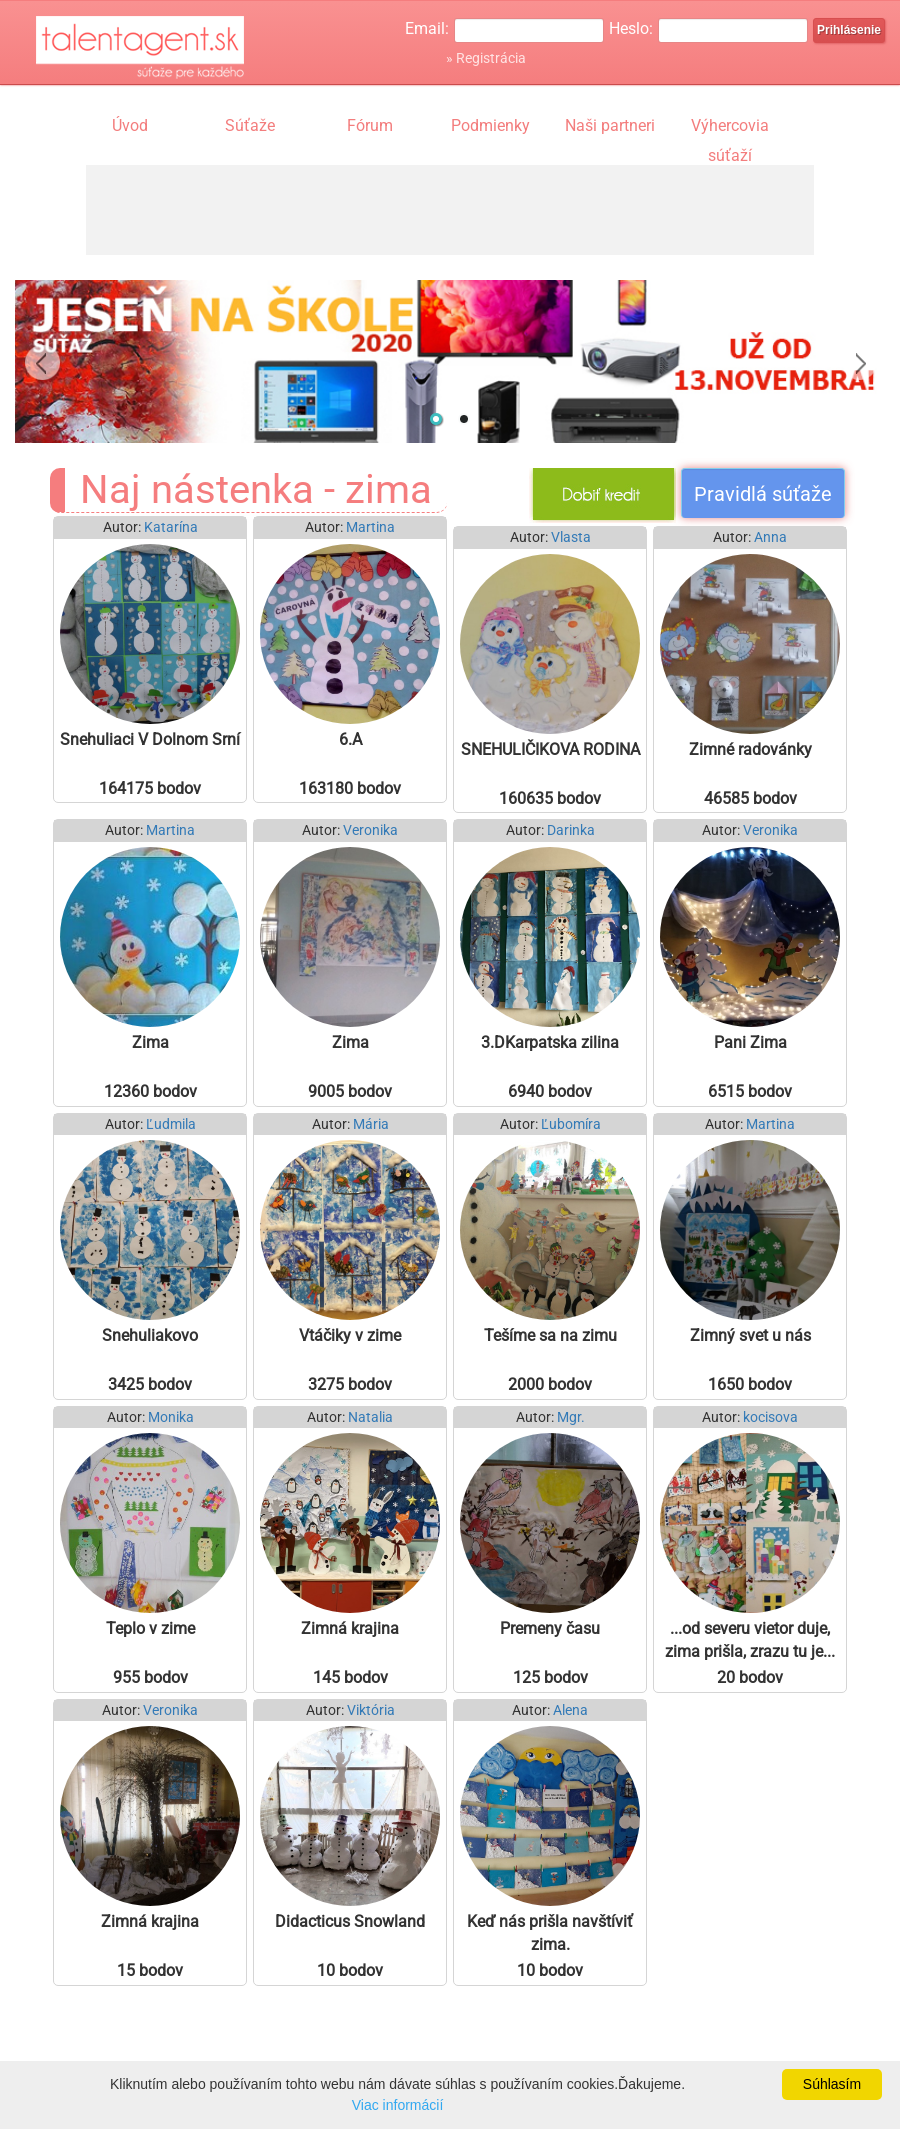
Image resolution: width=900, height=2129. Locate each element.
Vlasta (571, 537)
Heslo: (631, 28)
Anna (770, 537)
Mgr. (571, 1417)
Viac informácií (398, 2105)
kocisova (770, 1417)
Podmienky (490, 125)
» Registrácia (486, 58)
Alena (570, 1710)
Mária (371, 1124)
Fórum (370, 125)
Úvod (130, 125)
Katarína (171, 527)
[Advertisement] (450, 210)
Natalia (370, 1417)
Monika (171, 1417)
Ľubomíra (571, 1124)
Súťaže (250, 125)
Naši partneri (610, 125)
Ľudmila (171, 1124)
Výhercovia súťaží (730, 128)
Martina (370, 527)
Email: (427, 28)
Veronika (370, 830)
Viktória (371, 1710)
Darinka (571, 830)
